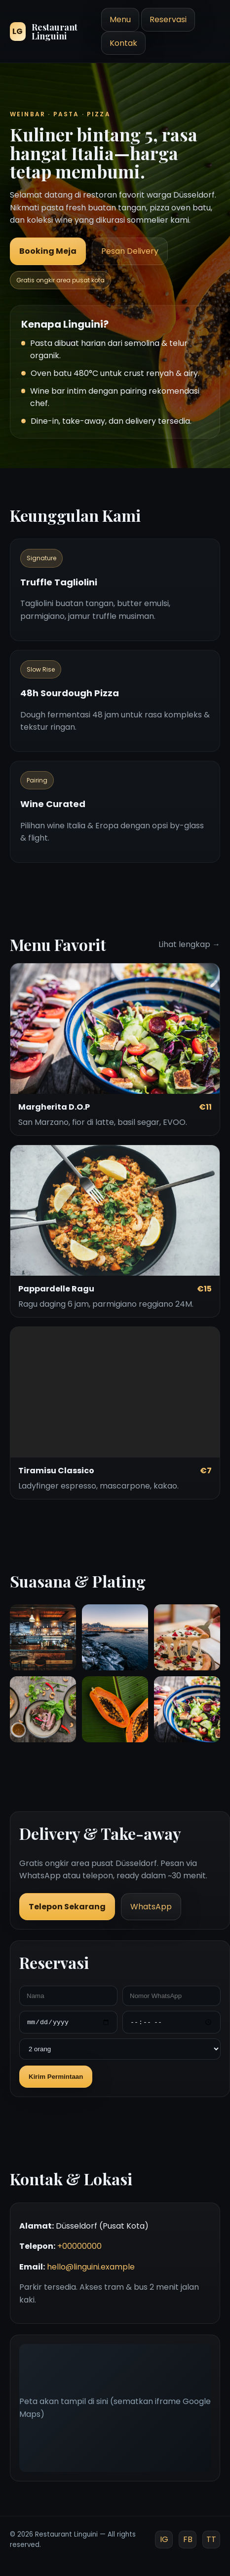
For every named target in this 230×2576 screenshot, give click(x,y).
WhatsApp (151, 1906)
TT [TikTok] (211, 2539)
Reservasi (168, 19)
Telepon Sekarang (67, 1906)
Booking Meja (48, 251)
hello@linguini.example (91, 2266)
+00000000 (79, 2246)
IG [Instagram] (164, 2539)
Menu (120, 19)
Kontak (123, 43)
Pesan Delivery (129, 251)
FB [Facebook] (187, 2539)
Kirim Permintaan (56, 2076)
